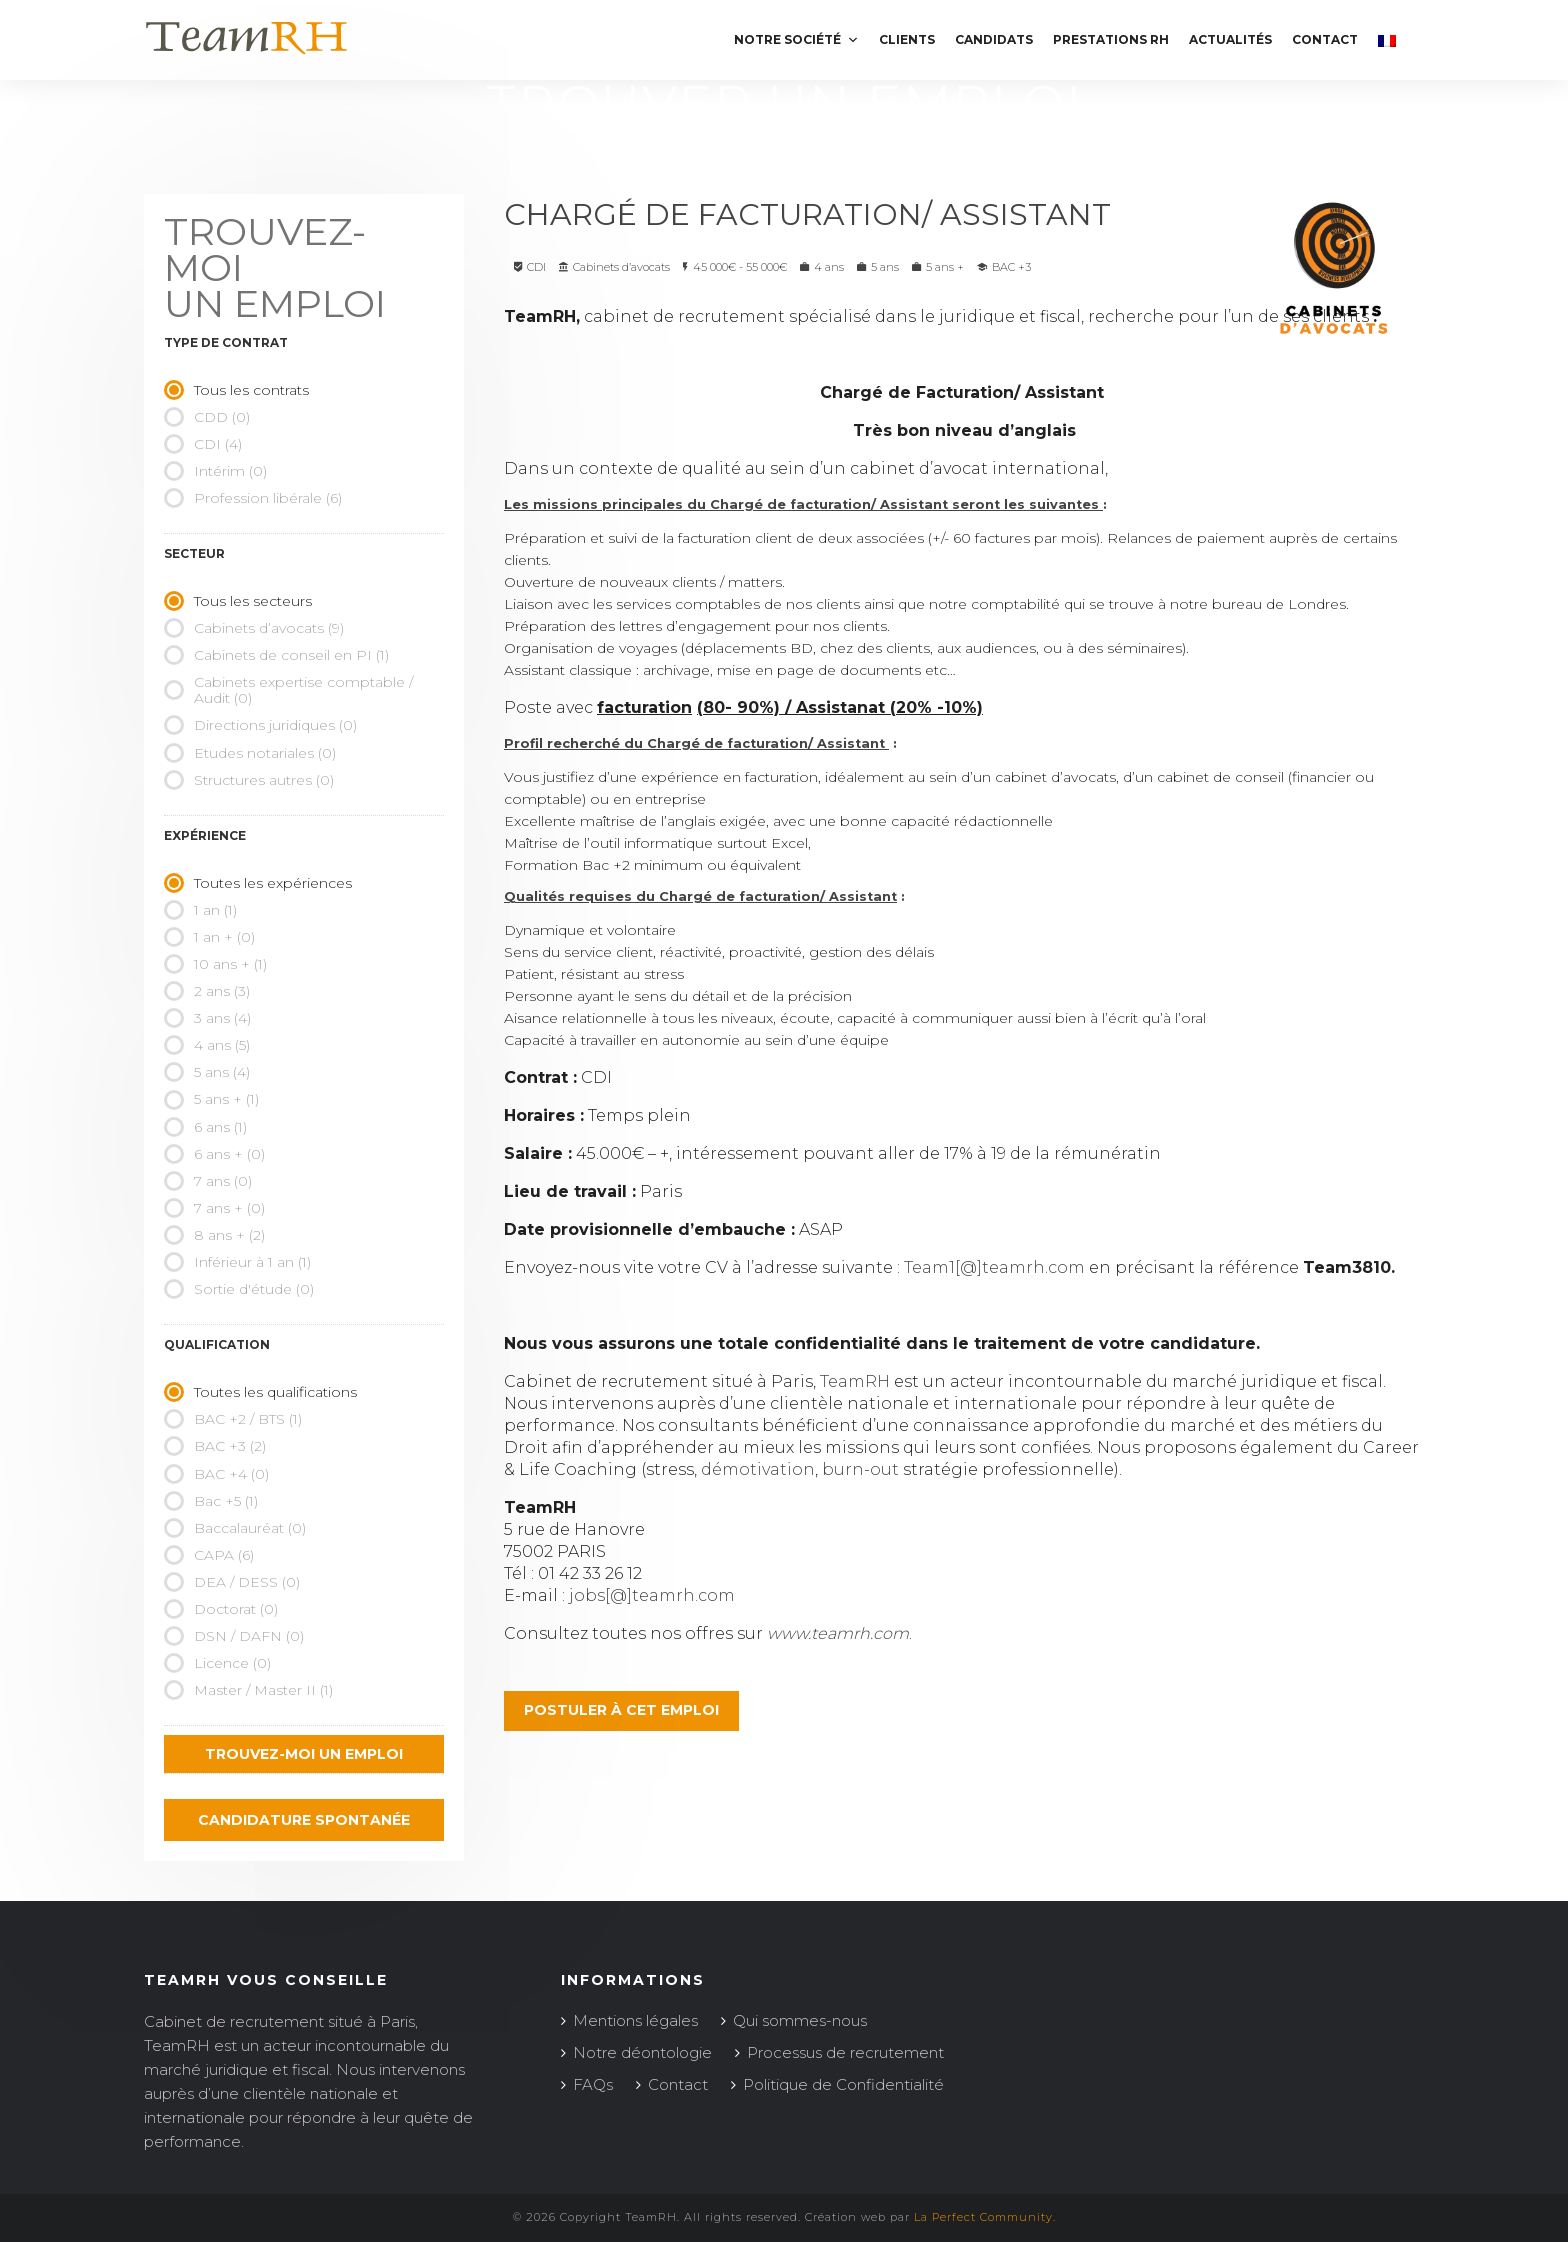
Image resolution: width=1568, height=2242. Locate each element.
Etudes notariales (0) (250, 753)
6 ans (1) (205, 1127)
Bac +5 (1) (211, 1501)
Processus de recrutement (845, 2052)
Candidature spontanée (304, 1820)
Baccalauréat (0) (235, 1528)
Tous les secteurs (238, 601)
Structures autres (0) (249, 780)
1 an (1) (200, 910)
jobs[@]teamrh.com (652, 1595)
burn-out (860, 1469)
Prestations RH (1111, 39)
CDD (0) (207, 417)
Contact (1325, 39)
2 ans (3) (207, 991)
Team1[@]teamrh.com (994, 1267)
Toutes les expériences (258, 883)
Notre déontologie (642, 2052)
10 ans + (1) (215, 964)
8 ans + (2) (214, 1235)
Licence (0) (217, 1663)
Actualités (1230, 39)
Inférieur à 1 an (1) (237, 1262)
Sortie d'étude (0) (239, 1289)
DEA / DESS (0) (232, 1582)
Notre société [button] (796, 39)
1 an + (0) (209, 937)
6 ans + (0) (214, 1154)
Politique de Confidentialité (843, 2084)
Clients (907, 39)
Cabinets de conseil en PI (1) (276, 655)
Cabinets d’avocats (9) (254, 628)
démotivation (758, 1469)
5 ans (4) (207, 1072)
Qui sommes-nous (800, 2020)
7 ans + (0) (214, 1208)
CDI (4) (203, 444)
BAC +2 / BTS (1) (233, 1419)
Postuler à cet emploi (621, 1710)
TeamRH (855, 1381)
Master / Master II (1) (248, 1690)
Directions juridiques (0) (260, 725)
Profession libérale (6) (253, 498)
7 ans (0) (208, 1181)
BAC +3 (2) (215, 1446)
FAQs (593, 2084)
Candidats (994, 39)
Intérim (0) (215, 471)
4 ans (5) (207, 1045)
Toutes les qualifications (260, 1392)
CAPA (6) (209, 1555)
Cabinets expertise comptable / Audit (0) (288, 690)
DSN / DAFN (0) (234, 1636)
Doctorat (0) (221, 1609)
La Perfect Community (983, 2217)
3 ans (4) (207, 1018)
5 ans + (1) (211, 1099)
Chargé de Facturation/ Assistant (811, 214)
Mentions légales (635, 2020)
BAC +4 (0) (216, 1474)
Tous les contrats (236, 390)
